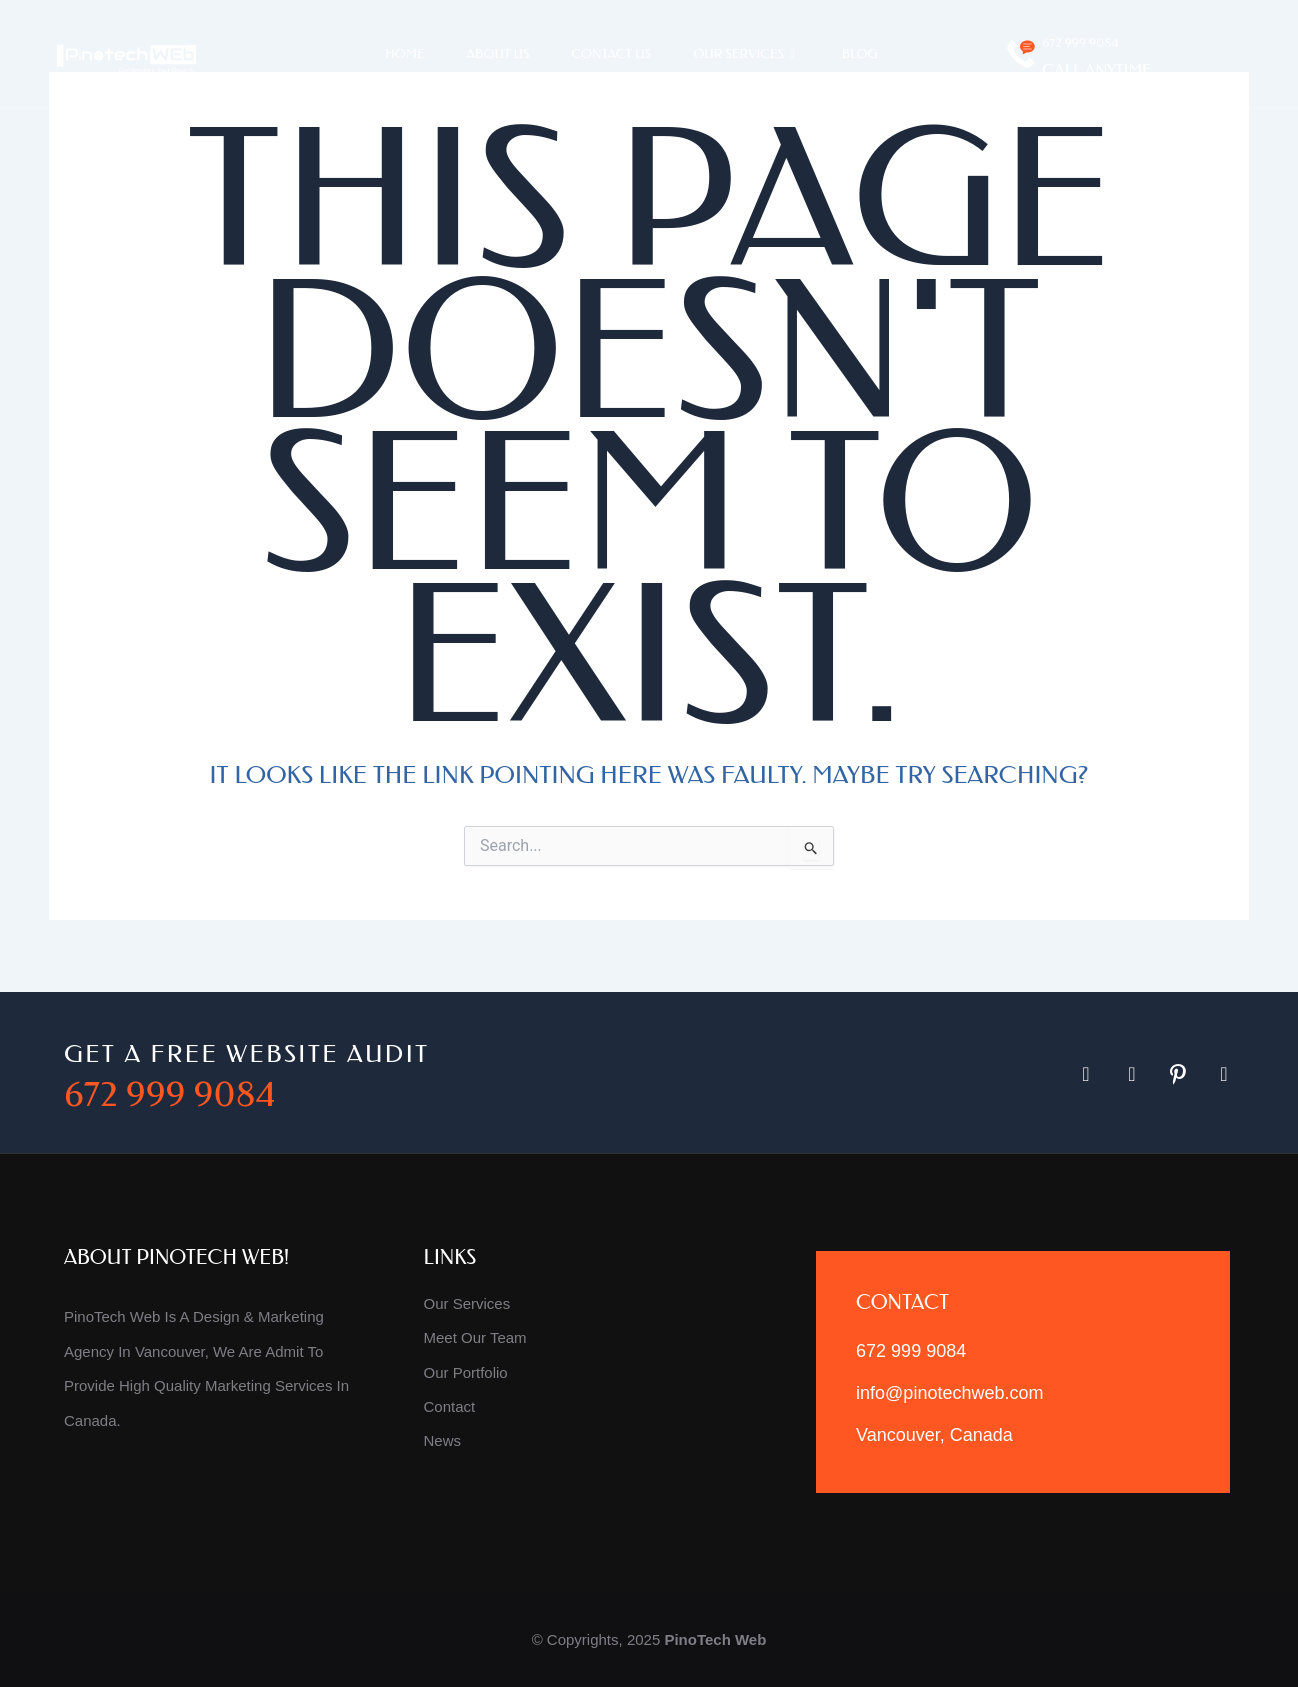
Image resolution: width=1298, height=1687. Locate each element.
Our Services (746, 54)
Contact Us (612, 53)
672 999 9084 (1080, 42)
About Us (498, 53)
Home (404, 53)
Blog (860, 53)
